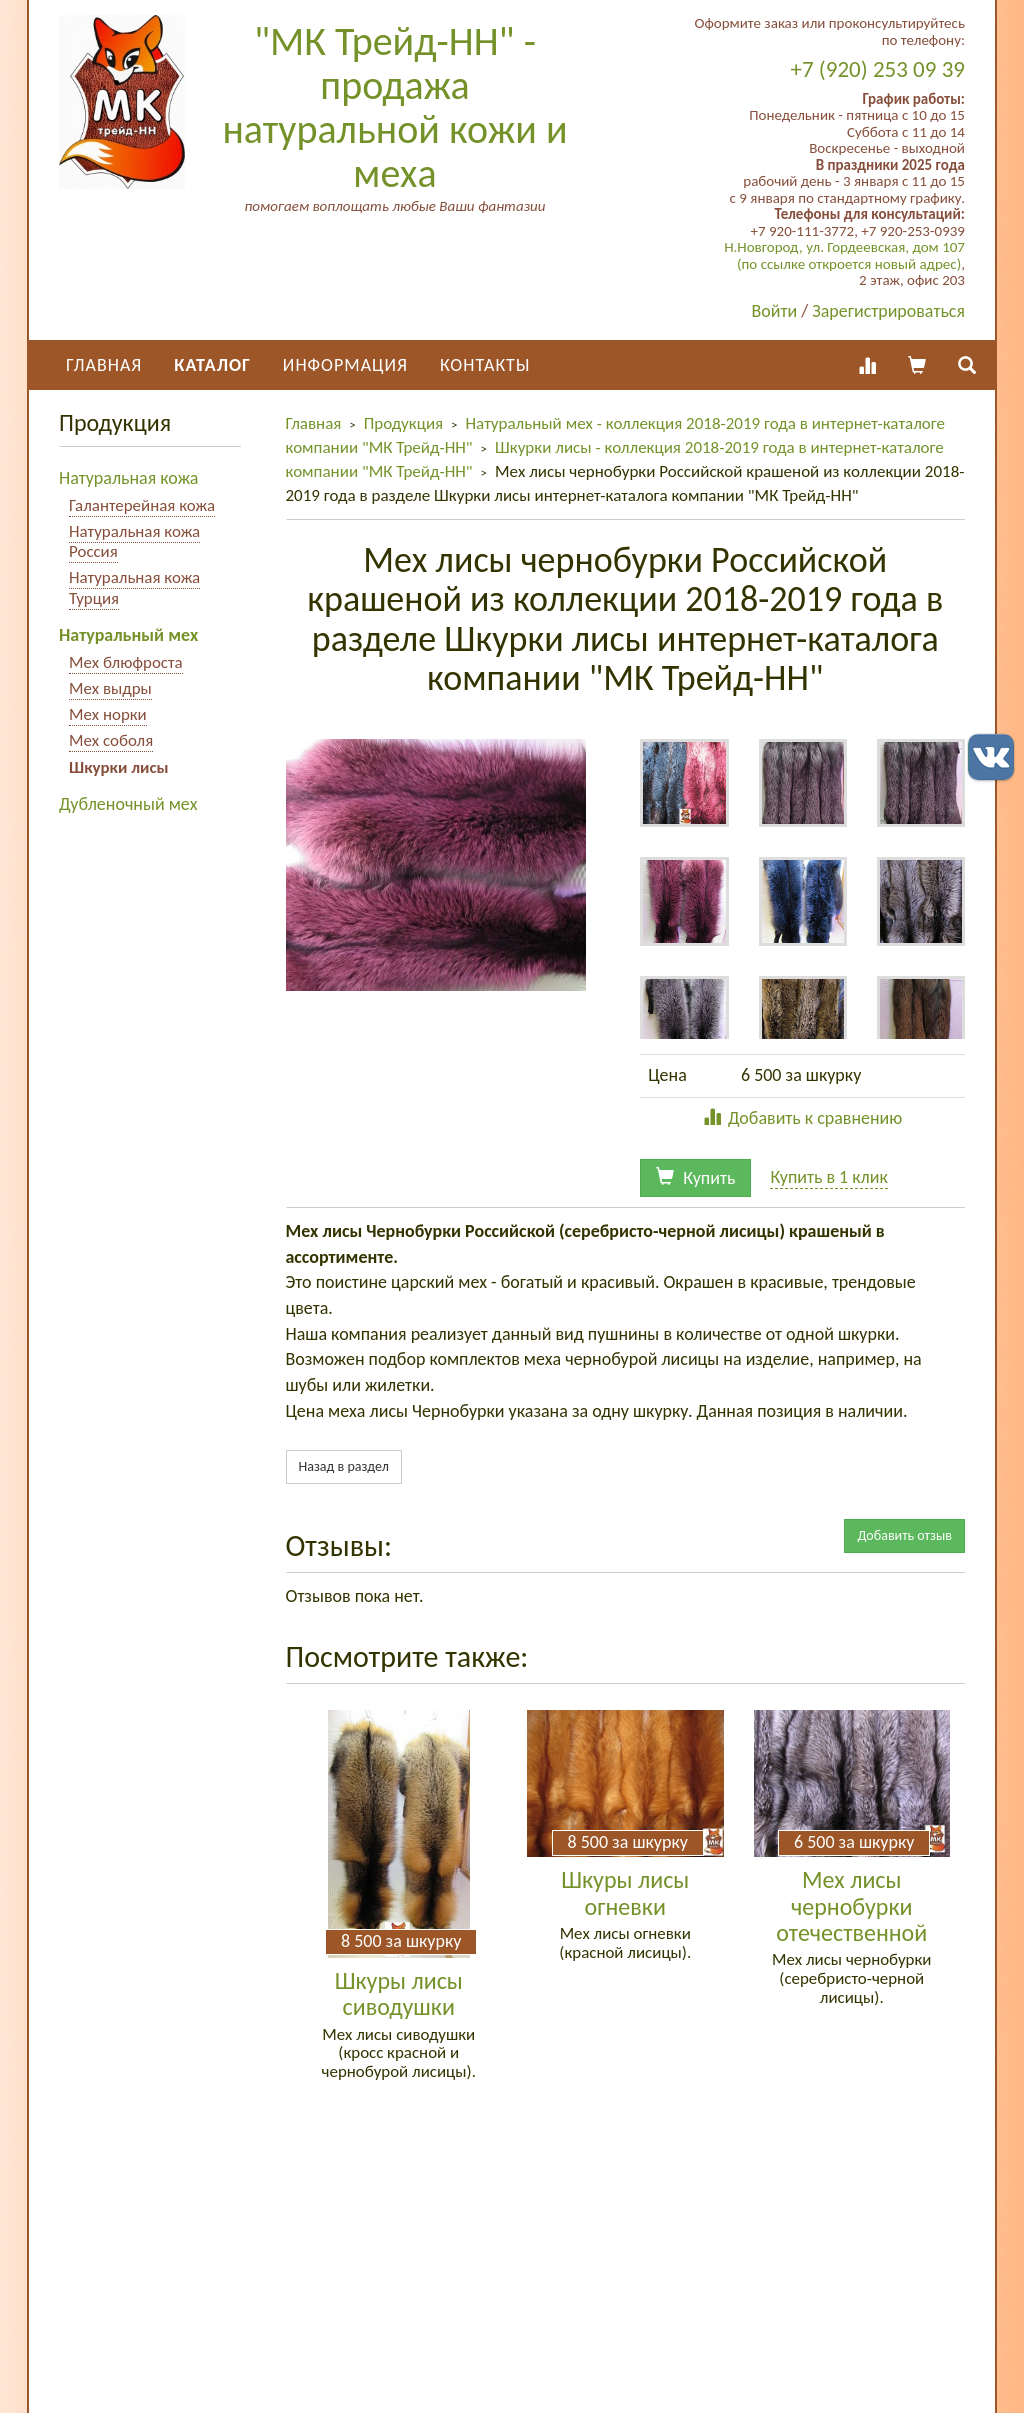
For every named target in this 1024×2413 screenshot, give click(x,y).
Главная (104, 365)
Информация (345, 365)
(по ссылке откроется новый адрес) (849, 264)
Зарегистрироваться (888, 311)
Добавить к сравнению (802, 1118)
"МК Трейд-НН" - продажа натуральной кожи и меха (394, 107)
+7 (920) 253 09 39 (878, 69)
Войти (775, 311)
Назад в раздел (344, 1466)
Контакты (485, 365)
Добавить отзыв (904, 1535)
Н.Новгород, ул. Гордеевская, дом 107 (844, 247)
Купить (695, 1178)
